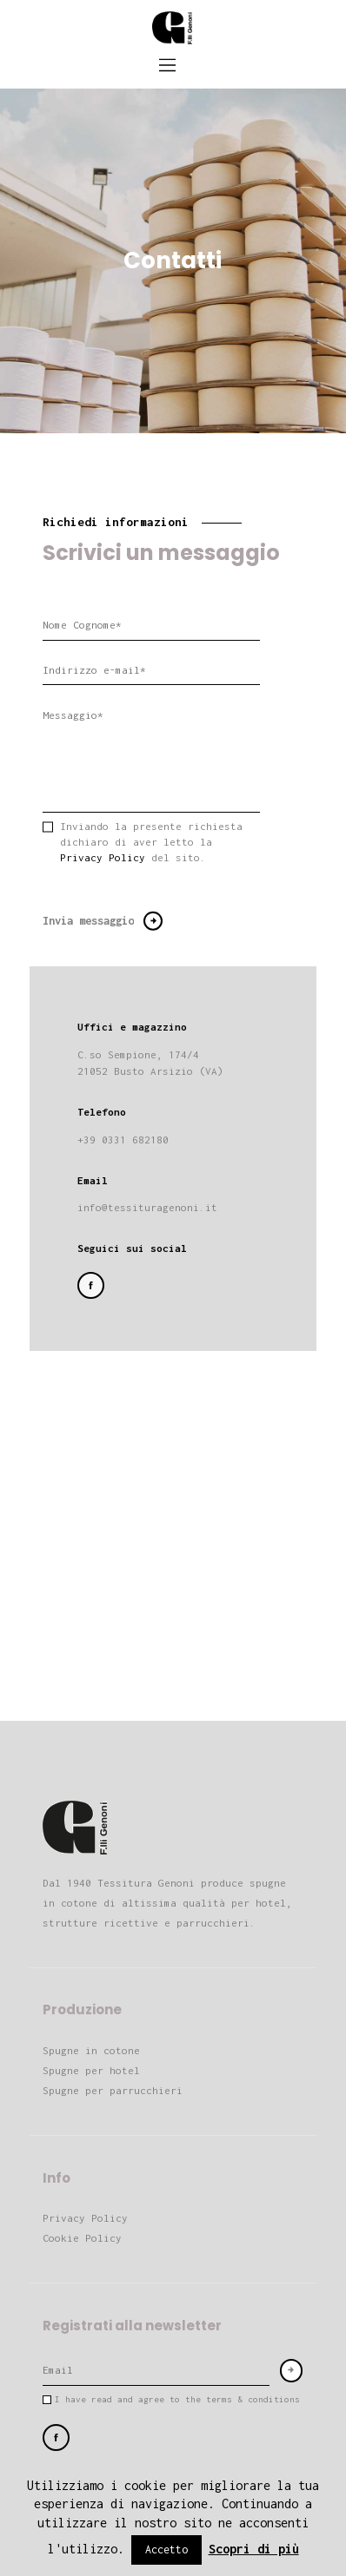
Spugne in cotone (91, 2050)
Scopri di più (254, 2548)
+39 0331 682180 (123, 1139)
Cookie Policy (82, 2237)
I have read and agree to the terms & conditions (177, 2399)
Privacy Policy (102, 857)
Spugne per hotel (91, 2070)
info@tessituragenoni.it (147, 1207)
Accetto (166, 2549)
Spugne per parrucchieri (113, 2090)
